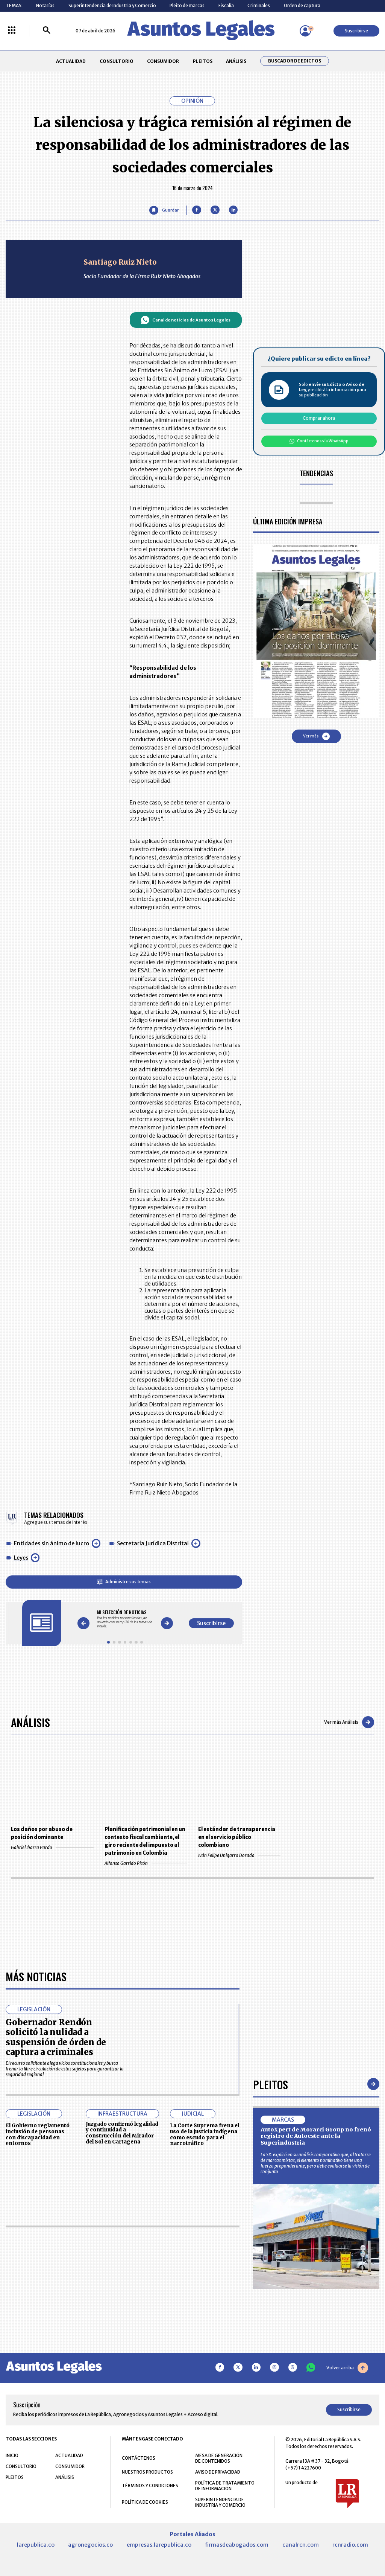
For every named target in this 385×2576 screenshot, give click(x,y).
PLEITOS (202, 61)
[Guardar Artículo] (163, 210)
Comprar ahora (319, 418)
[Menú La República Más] (12, 30)
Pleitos (270, 2301)
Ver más (316, 736)
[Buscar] (47, 30)
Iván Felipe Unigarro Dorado (239, 1855)
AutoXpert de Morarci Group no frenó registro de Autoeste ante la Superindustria (316, 2353)
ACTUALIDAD (71, 61)
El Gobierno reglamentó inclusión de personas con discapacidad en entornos (38, 2351)
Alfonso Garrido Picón (146, 1863)
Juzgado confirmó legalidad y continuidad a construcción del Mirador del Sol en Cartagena (122, 2350)
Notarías (45, 5)
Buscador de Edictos (294, 61)
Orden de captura (302, 5)
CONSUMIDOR (163, 61)
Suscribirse (356, 31)
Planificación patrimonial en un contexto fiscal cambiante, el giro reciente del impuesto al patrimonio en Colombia (145, 1841)
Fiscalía (226, 5)
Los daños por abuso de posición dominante (42, 1833)
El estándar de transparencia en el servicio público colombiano (236, 1837)
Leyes (21, 1557)
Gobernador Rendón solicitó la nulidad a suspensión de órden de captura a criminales (56, 2254)
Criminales (258, 5)
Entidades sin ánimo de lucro (51, 1543)
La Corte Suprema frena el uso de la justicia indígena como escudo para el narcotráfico (204, 2351)
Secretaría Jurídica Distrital (153, 1543)
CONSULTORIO (116, 61)
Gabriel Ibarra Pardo (52, 1847)
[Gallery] (125, 1619)
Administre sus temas (124, 1581)
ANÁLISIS (236, 61)
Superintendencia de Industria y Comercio (112, 5)
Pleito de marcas (187, 5)
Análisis (30, 1722)
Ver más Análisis (349, 1722)
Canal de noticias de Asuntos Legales (185, 320)
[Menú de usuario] (305, 31)
